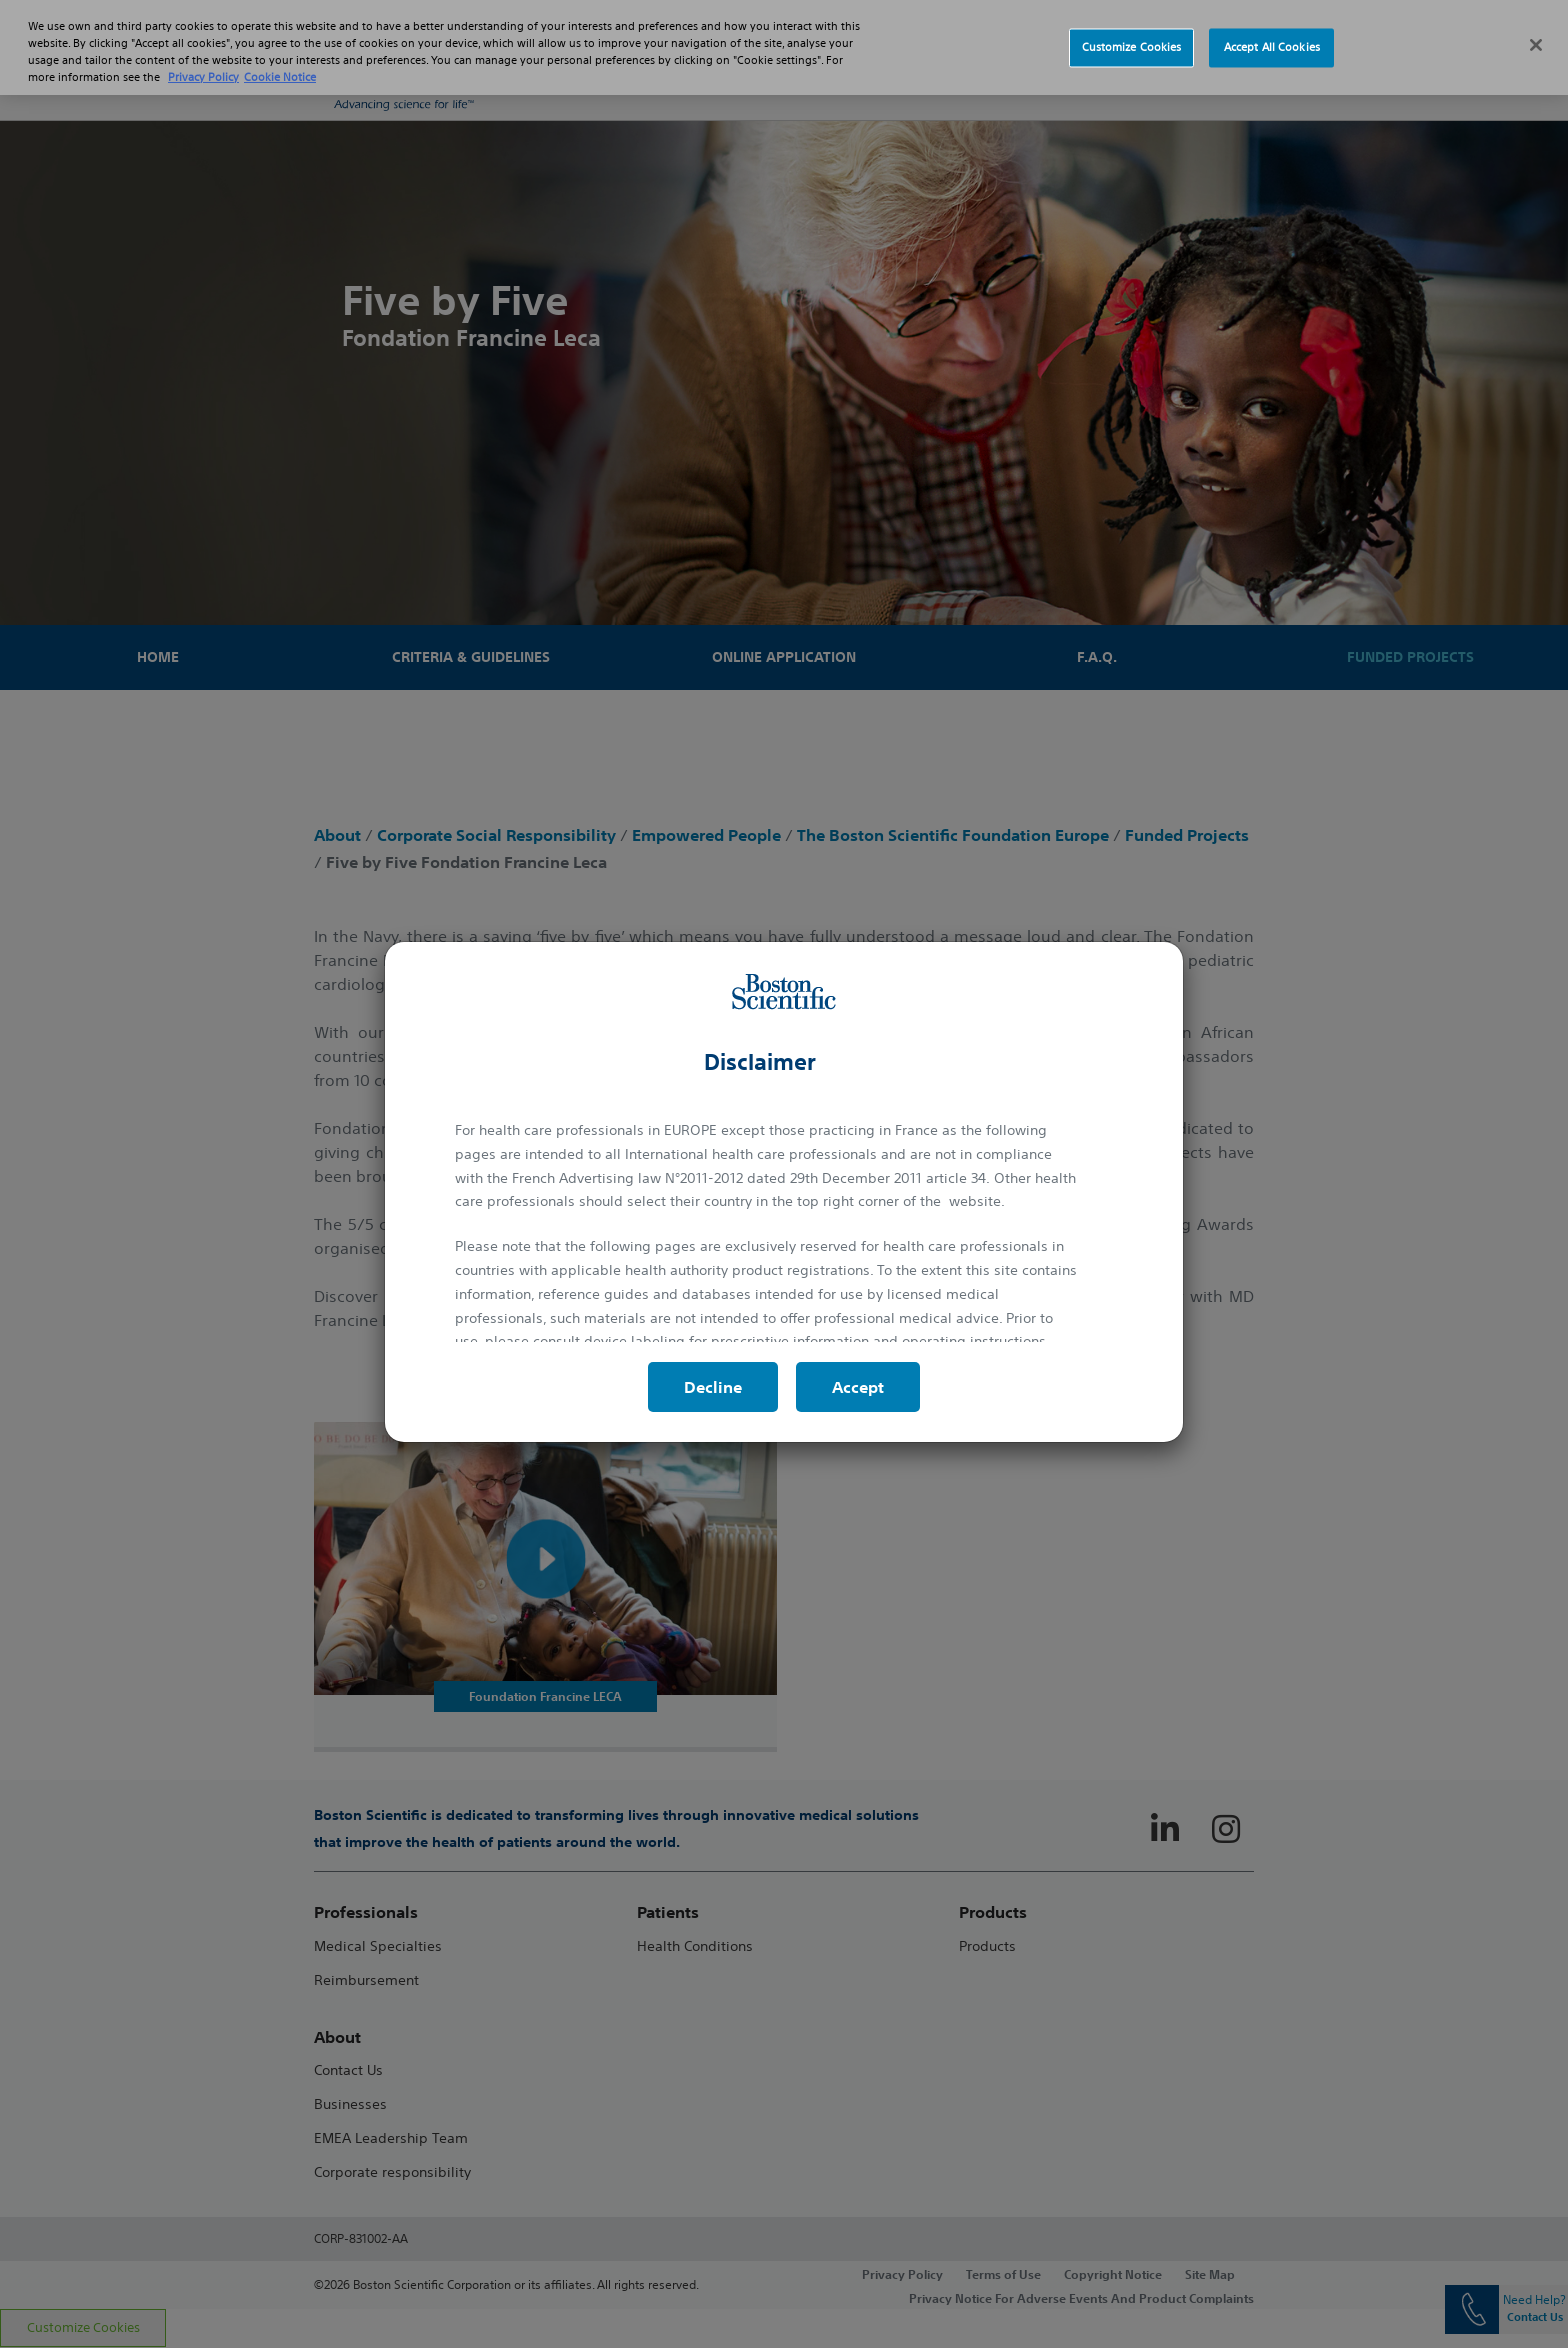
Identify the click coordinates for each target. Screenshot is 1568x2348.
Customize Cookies (1132, 47)
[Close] (1536, 45)
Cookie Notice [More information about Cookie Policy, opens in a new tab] (280, 77)
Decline (713, 1387)
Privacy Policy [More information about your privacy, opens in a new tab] (203, 77)
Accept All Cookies (1272, 47)
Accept (858, 1387)
